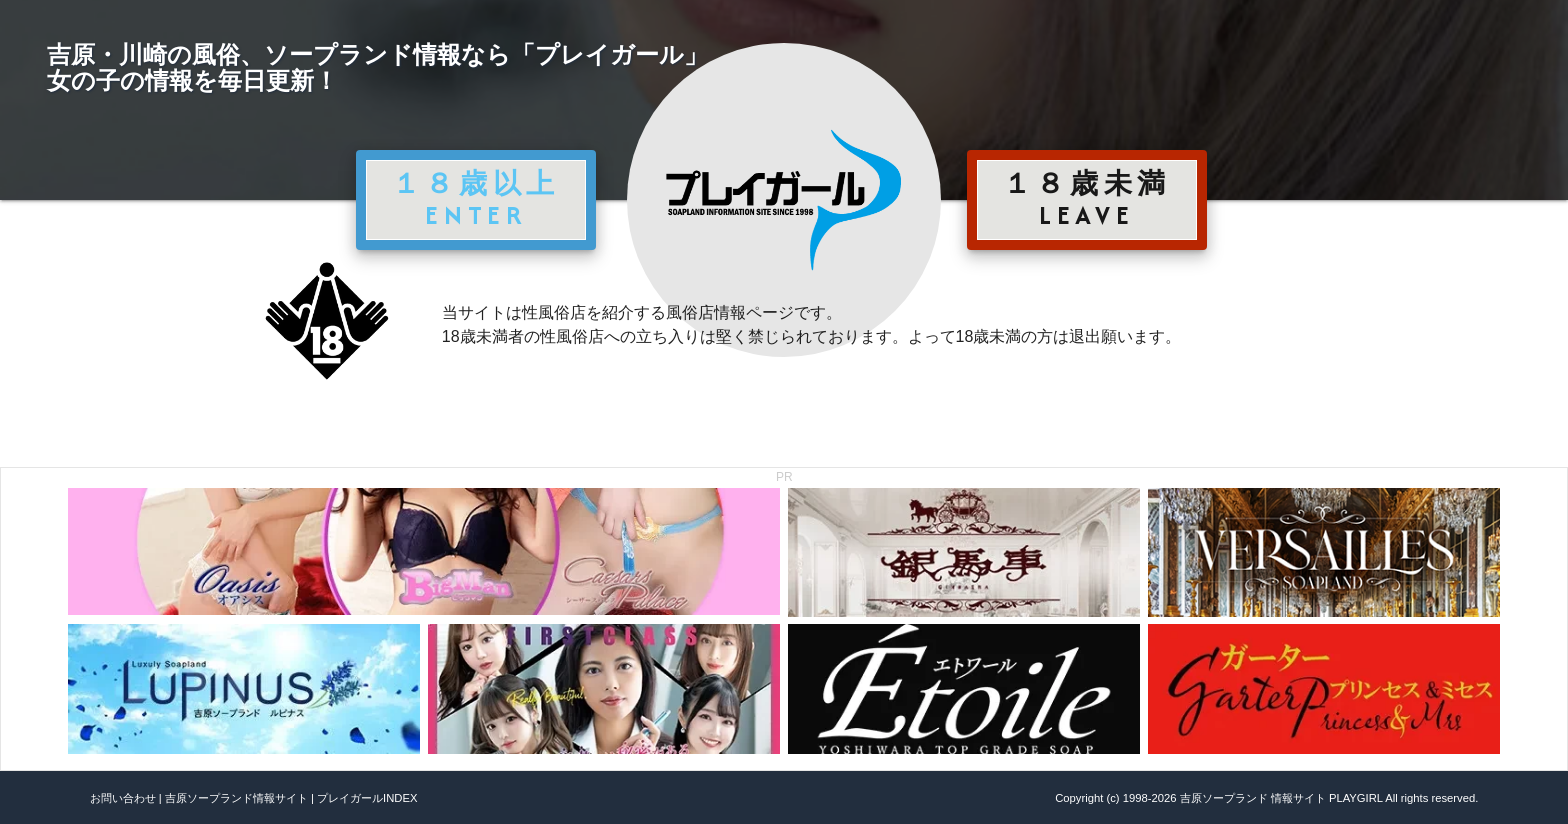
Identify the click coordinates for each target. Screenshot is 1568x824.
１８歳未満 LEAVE (1087, 199)
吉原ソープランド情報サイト (236, 798)
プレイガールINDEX (367, 798)
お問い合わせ (123, 798)
